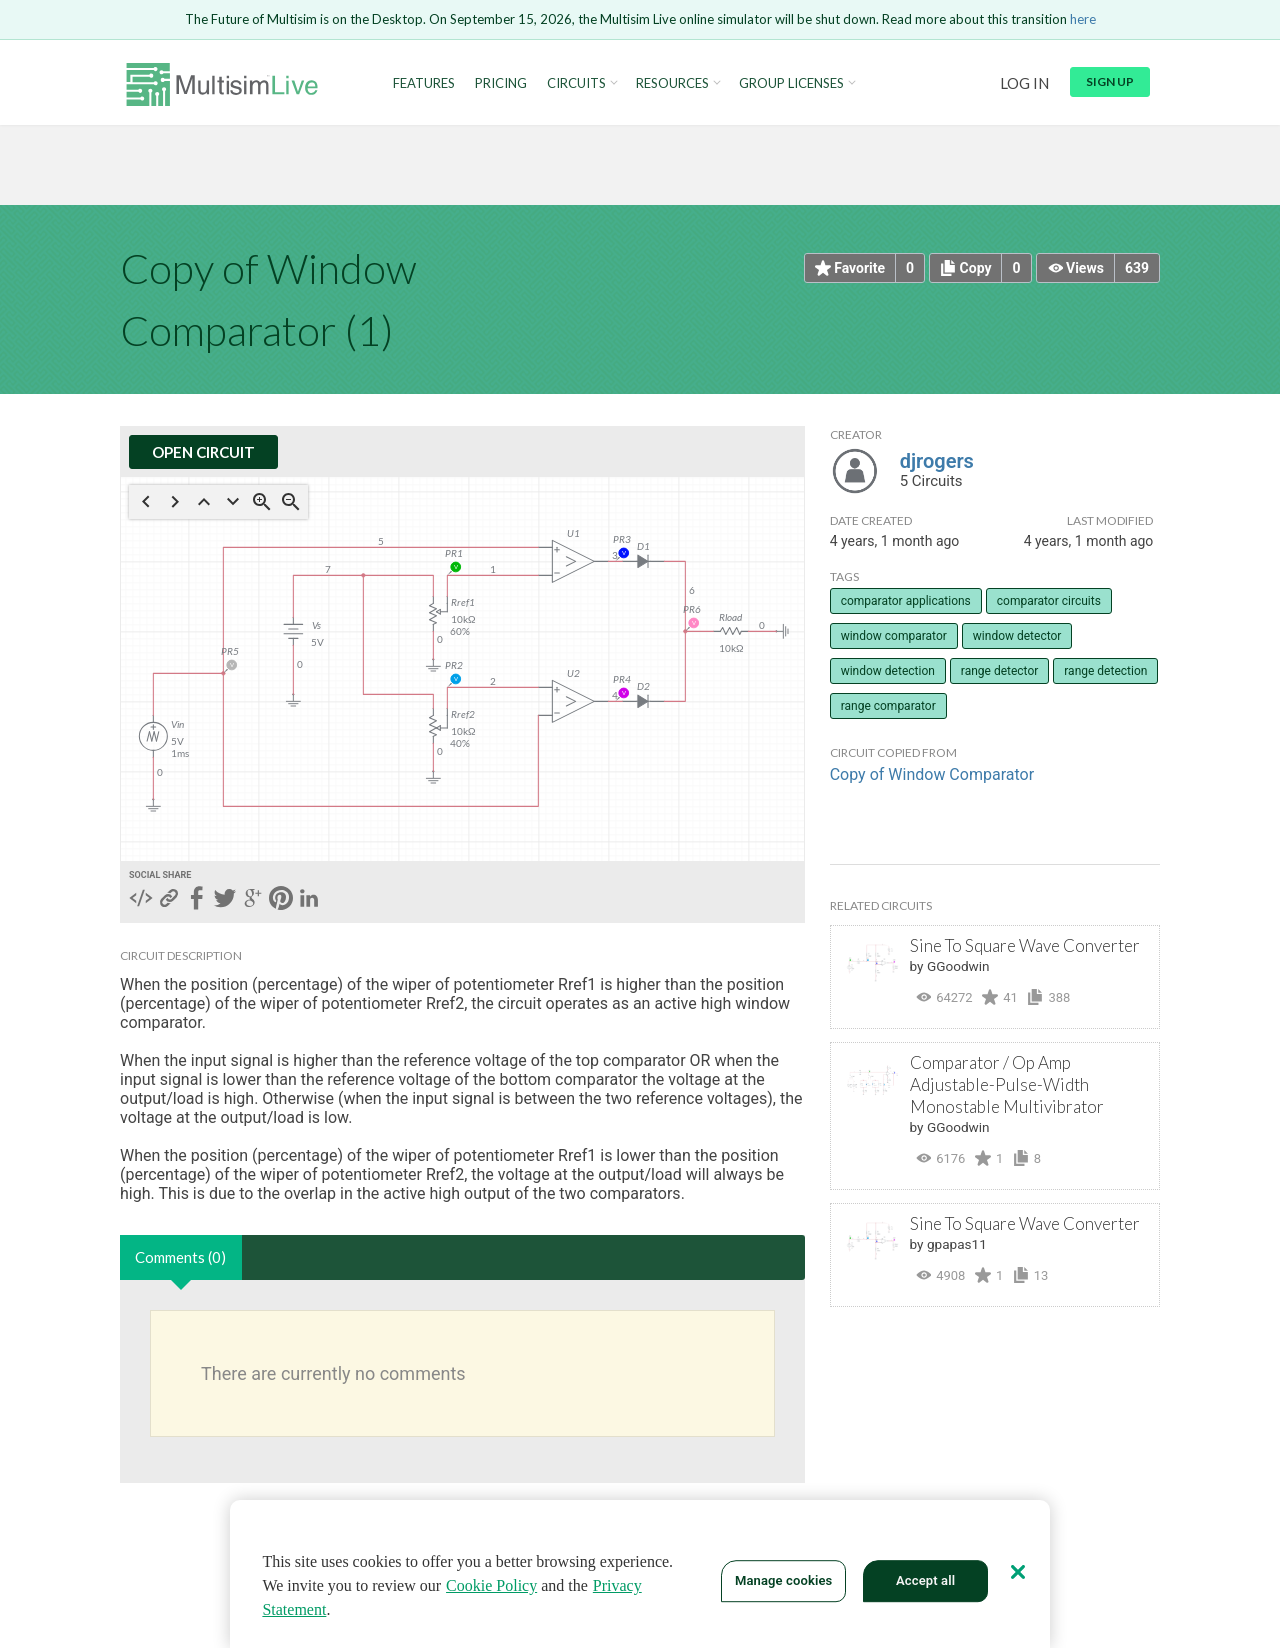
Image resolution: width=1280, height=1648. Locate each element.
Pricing (501, 83)
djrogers (937, 461)
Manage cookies (783, 1580)
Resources (672, 83)
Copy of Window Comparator (932, 774)
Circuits (576, 83)
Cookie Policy (491, 1585)
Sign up (1110, 81)
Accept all (925, 1580)
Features (424, 83)
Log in (1024, 83)
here (1083, 19)
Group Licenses (791, 83)
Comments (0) (180, 1257)
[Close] (1018, 1572)
